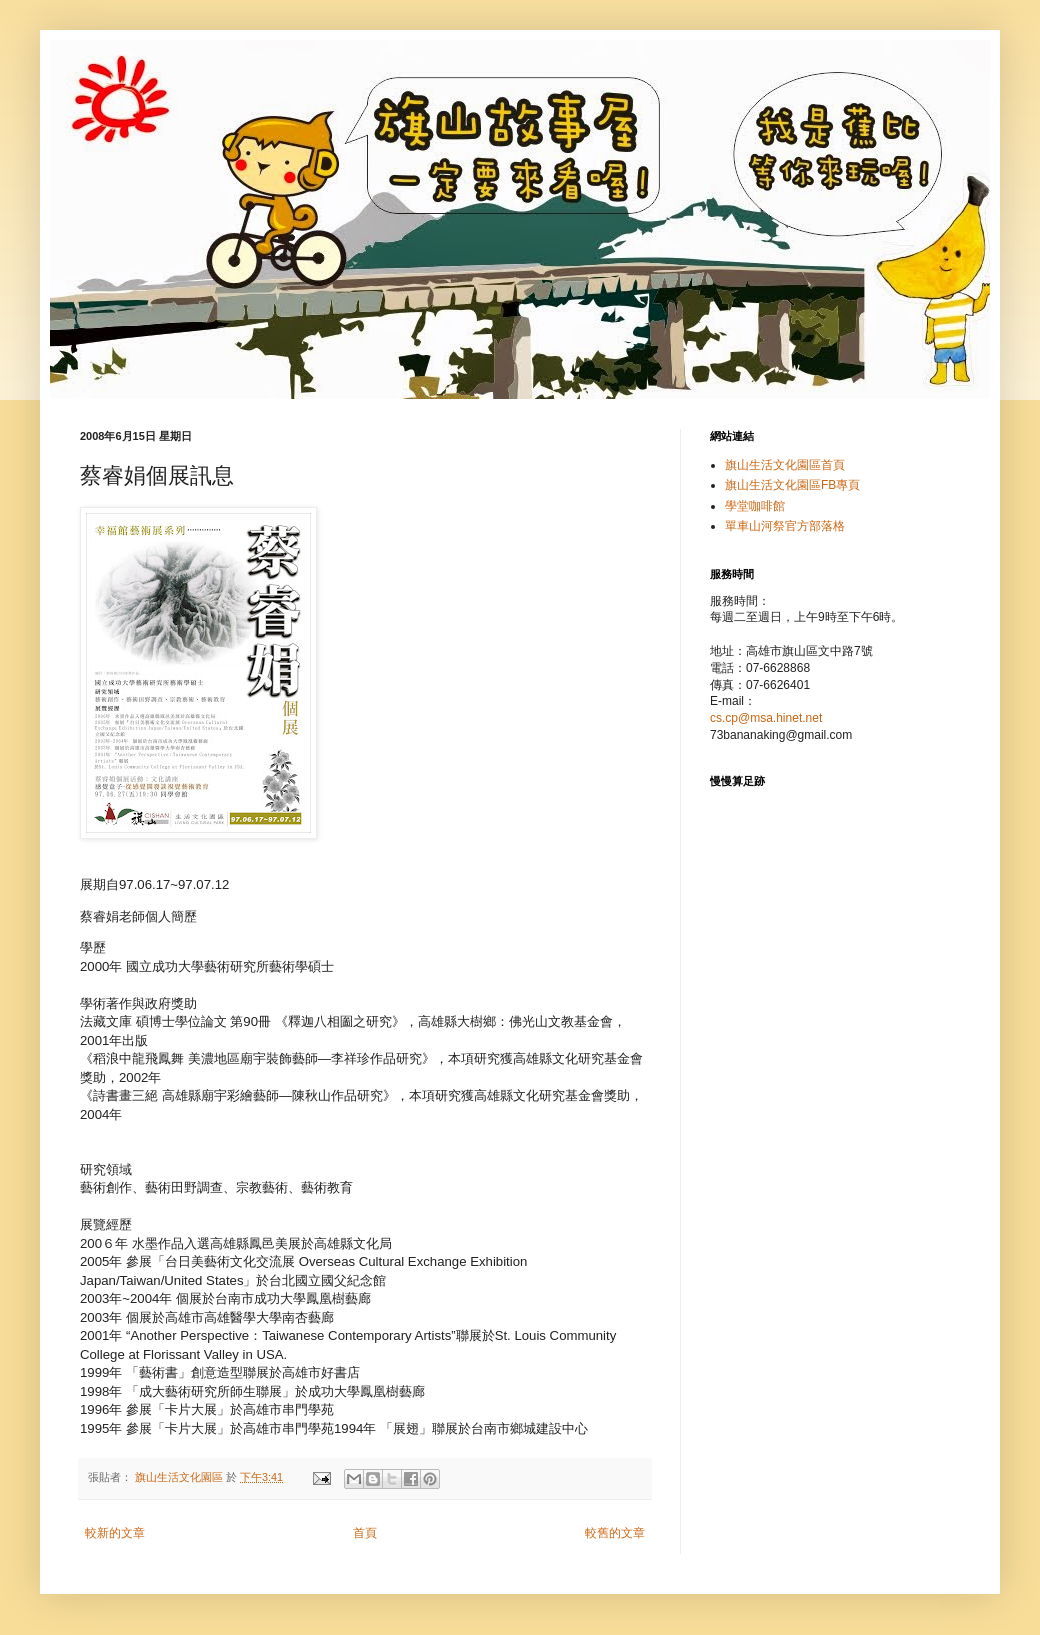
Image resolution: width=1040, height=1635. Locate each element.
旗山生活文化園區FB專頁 (792, 485)
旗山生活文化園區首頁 (785, 465)
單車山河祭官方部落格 (785, 526)
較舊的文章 (615, 1533)
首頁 (365, 1533)
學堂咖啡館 (755, 506)
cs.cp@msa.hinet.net (766, 718)
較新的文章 (115, 1533)
